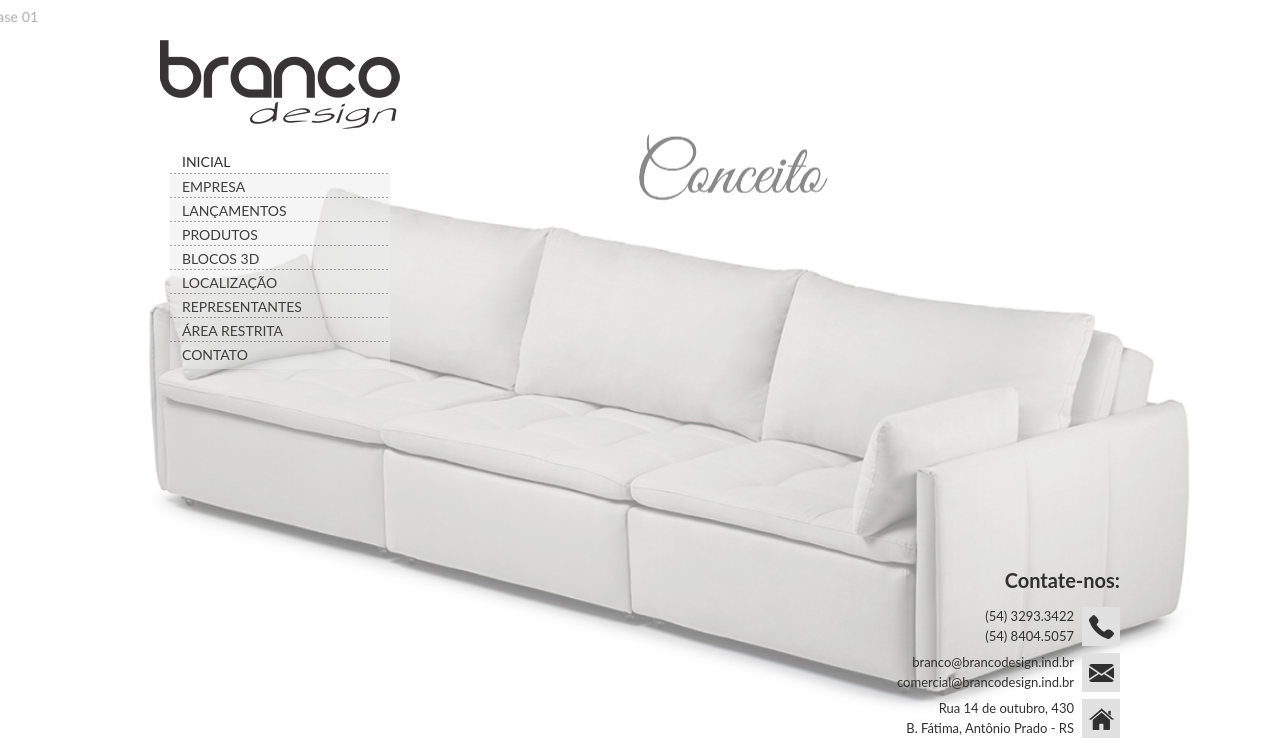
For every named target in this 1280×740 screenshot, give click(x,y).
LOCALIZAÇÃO (229, 282)
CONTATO (215, 354)
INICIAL (206, 161)
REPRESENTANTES (242, 306)
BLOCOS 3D (220, 258)
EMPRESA (213, 186)
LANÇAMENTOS (234, 210)
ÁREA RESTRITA (232, 330)
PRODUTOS (220, 234)
